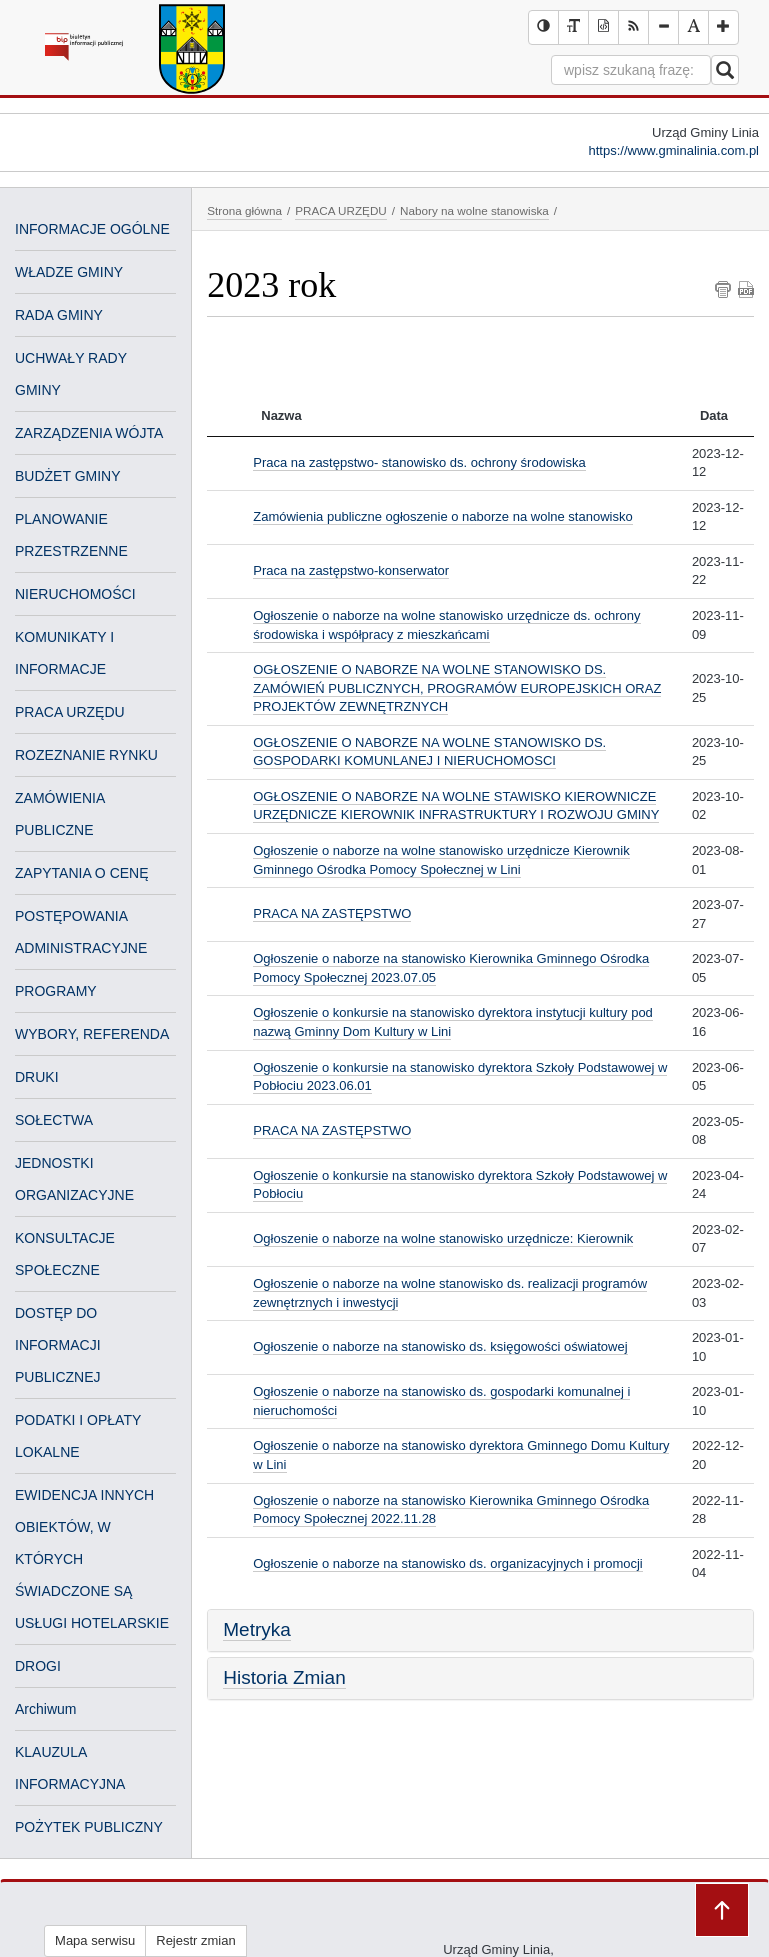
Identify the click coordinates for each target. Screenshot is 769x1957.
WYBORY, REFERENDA (92, 1034)
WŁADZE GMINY (69, 272)
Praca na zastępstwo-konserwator (351, 570)
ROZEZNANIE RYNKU (86, 755)
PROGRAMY (56, 991)
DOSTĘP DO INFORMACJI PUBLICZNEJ (58, 1345)
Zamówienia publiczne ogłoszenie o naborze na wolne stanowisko (442, 516)
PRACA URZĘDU (70, 712)
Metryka (257, 1629)
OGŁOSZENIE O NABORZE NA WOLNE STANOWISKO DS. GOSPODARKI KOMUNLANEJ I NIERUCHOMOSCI (429, 752)
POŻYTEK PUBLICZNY (89, 1827)
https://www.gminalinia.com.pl (673, 150)
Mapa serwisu (95, 1940)
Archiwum (45, 1709)
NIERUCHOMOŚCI (75, 594)
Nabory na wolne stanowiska (474, 210)
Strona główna (244, 210)
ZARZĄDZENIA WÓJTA (89, 433)
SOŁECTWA (54, 1120)
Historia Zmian (284, 1677)
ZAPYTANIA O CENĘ (82, 873)
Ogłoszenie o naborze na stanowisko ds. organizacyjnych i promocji (447, 1563)
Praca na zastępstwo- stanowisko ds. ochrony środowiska (419, 462)
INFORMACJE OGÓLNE (92, 229)
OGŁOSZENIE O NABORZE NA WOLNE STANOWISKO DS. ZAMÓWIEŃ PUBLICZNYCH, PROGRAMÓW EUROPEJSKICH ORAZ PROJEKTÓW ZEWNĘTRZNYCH (457, 688)
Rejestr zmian (195, 1940)
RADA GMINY (59, 315)
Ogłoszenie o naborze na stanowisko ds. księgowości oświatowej (440, 1346)
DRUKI (37, 1077)
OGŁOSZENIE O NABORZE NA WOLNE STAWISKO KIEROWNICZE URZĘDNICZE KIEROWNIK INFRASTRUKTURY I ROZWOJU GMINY (456, 806)
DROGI (38, 1666)
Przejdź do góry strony (722, 1910)
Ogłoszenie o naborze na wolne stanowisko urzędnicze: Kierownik (443, 1238)
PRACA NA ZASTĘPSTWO (332, 913)
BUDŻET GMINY (68, 476)
